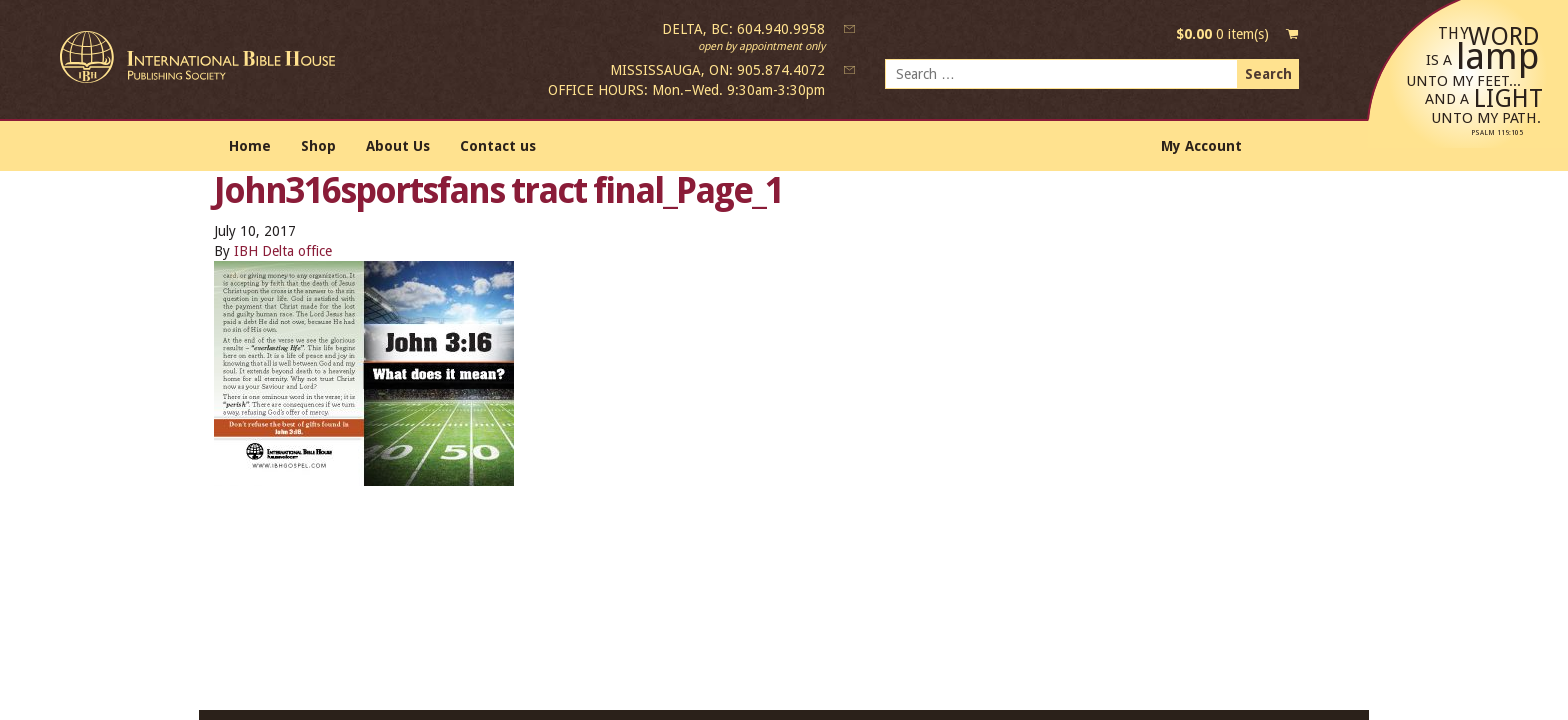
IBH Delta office (283, 251)
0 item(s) (1222, 34)
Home (250, 146)
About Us (398, 146)
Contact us (498, 146)
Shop (318, 146)
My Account (1201, 146)
